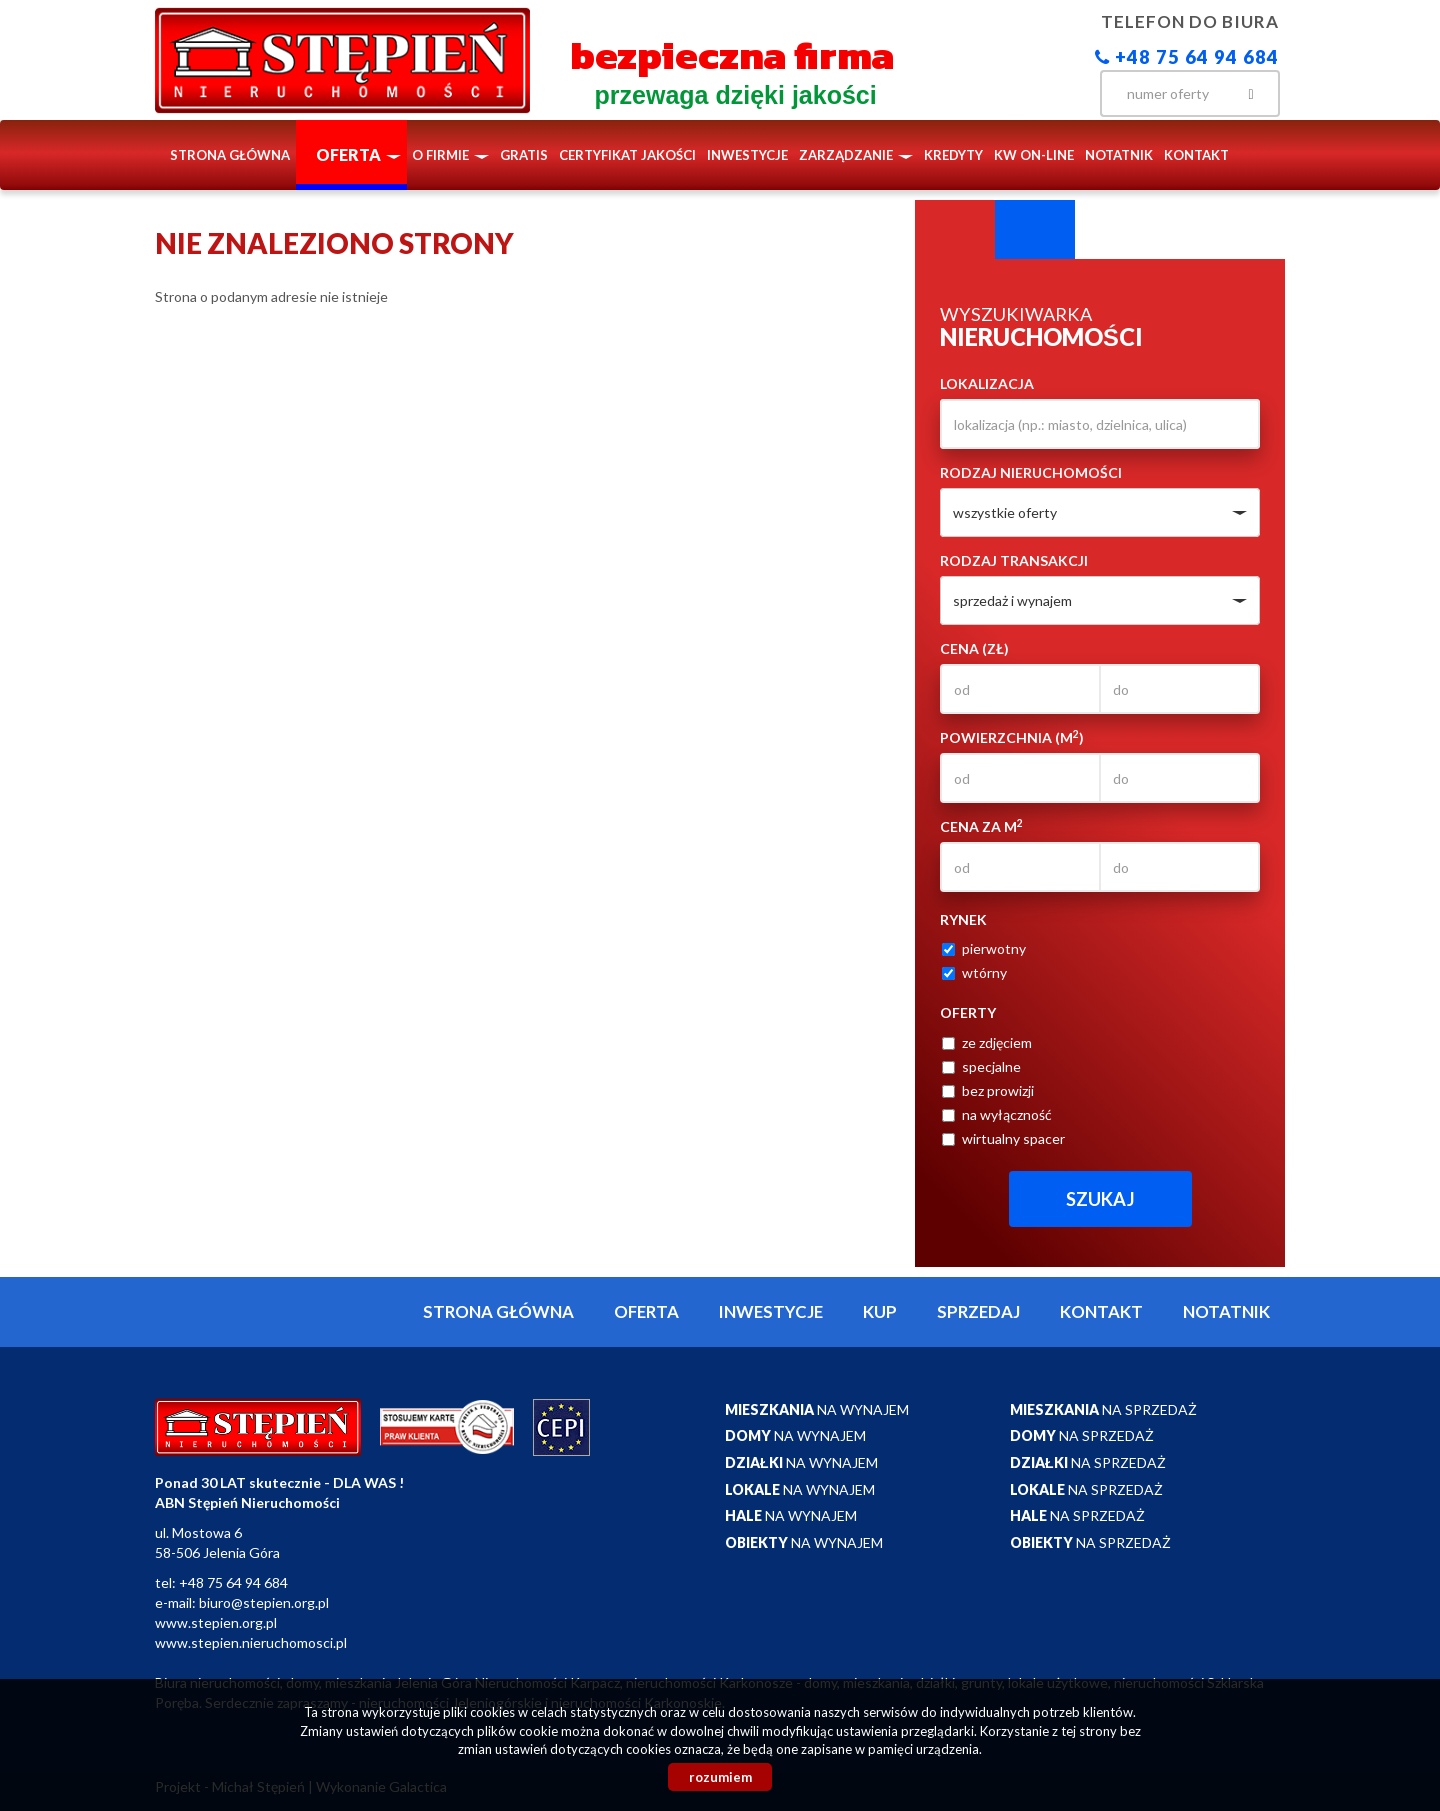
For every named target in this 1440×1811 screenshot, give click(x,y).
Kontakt (1196, 155)
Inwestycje (747, 155)
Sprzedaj (978, 1311)
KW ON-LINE (1034, 155)
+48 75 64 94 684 (1187, 57)
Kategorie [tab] (1035, 230)
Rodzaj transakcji (1014, 560)
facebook (1060, 92)
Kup (880, 1311)
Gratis (524, 155)
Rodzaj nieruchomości (1031, 472)
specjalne (981, 1066)
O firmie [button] (450, 155)
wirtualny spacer (1003, 1138)
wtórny (974, 972)
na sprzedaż (1103, 1409)
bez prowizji (988, 1090)
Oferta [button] (358, 154)
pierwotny (984, 948)
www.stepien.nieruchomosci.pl (251, 1642)
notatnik (1119, 155)
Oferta (646, 1311)
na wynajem (817, 1409)
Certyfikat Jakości (627, 155)
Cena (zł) (974, 648)
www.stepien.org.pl (216, 1622)
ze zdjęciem (987, 1042)
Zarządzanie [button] (856, 155)
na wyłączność (997, 1114)
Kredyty (953, 155)
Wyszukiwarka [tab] (955, 230)
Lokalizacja (987, 383)
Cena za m (981, 826)
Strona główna (230, 155)
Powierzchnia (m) (1012, 737)
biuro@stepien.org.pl (264, 1602)
